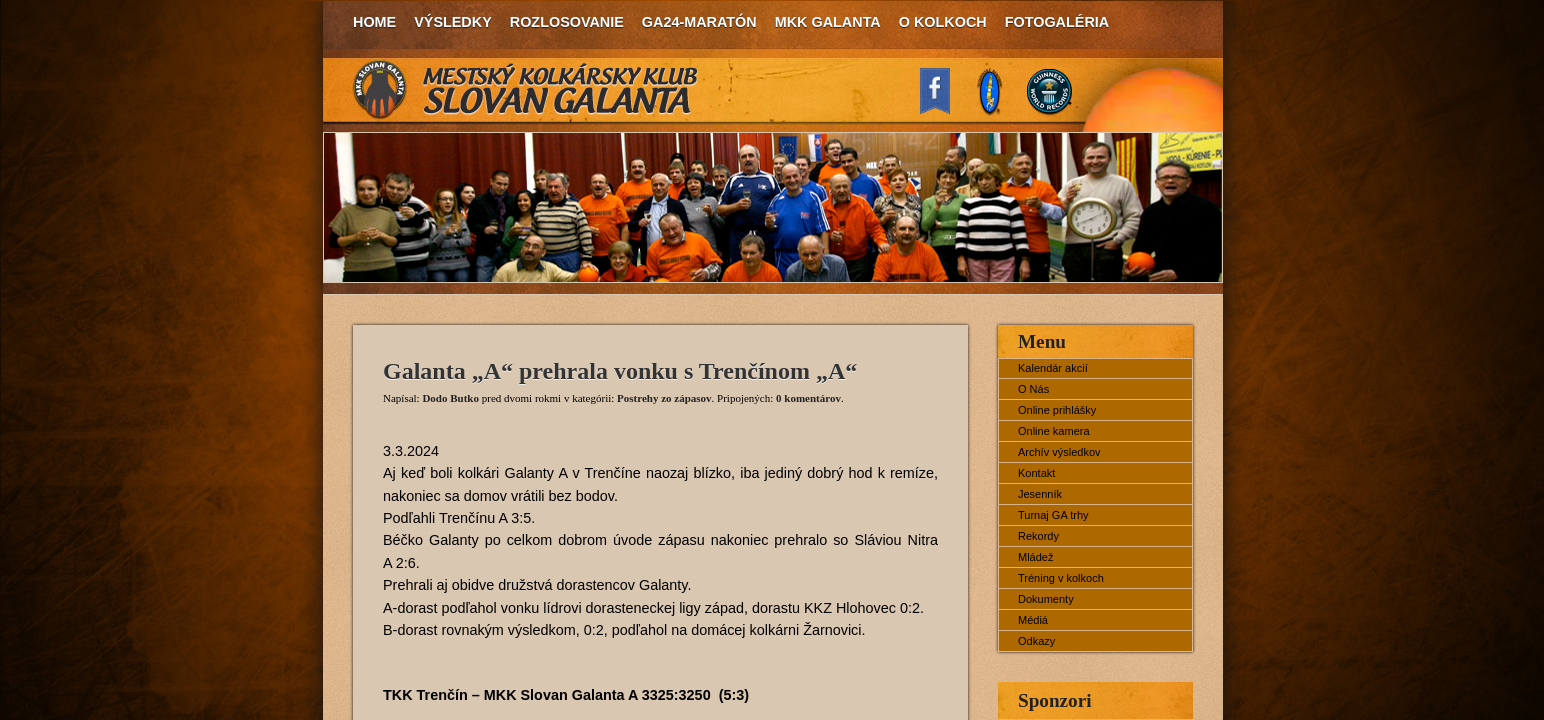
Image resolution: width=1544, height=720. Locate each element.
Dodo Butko (450, 398)
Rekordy (1038, 536)
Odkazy (1036, 641)
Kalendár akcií (1053, 368)
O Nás (1033, 389)
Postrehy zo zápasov (664, 398)
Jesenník (1040, 494)
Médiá (1033, 620)
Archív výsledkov (1059, 452)
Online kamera (1054, 431)
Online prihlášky (1057, 410)
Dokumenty (1046, 599)
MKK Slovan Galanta (526, 90)
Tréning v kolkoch (1061, 578)
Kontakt (1036, 473)
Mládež (1035, 557)
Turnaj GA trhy (1053, 515)
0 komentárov (808, 398)
